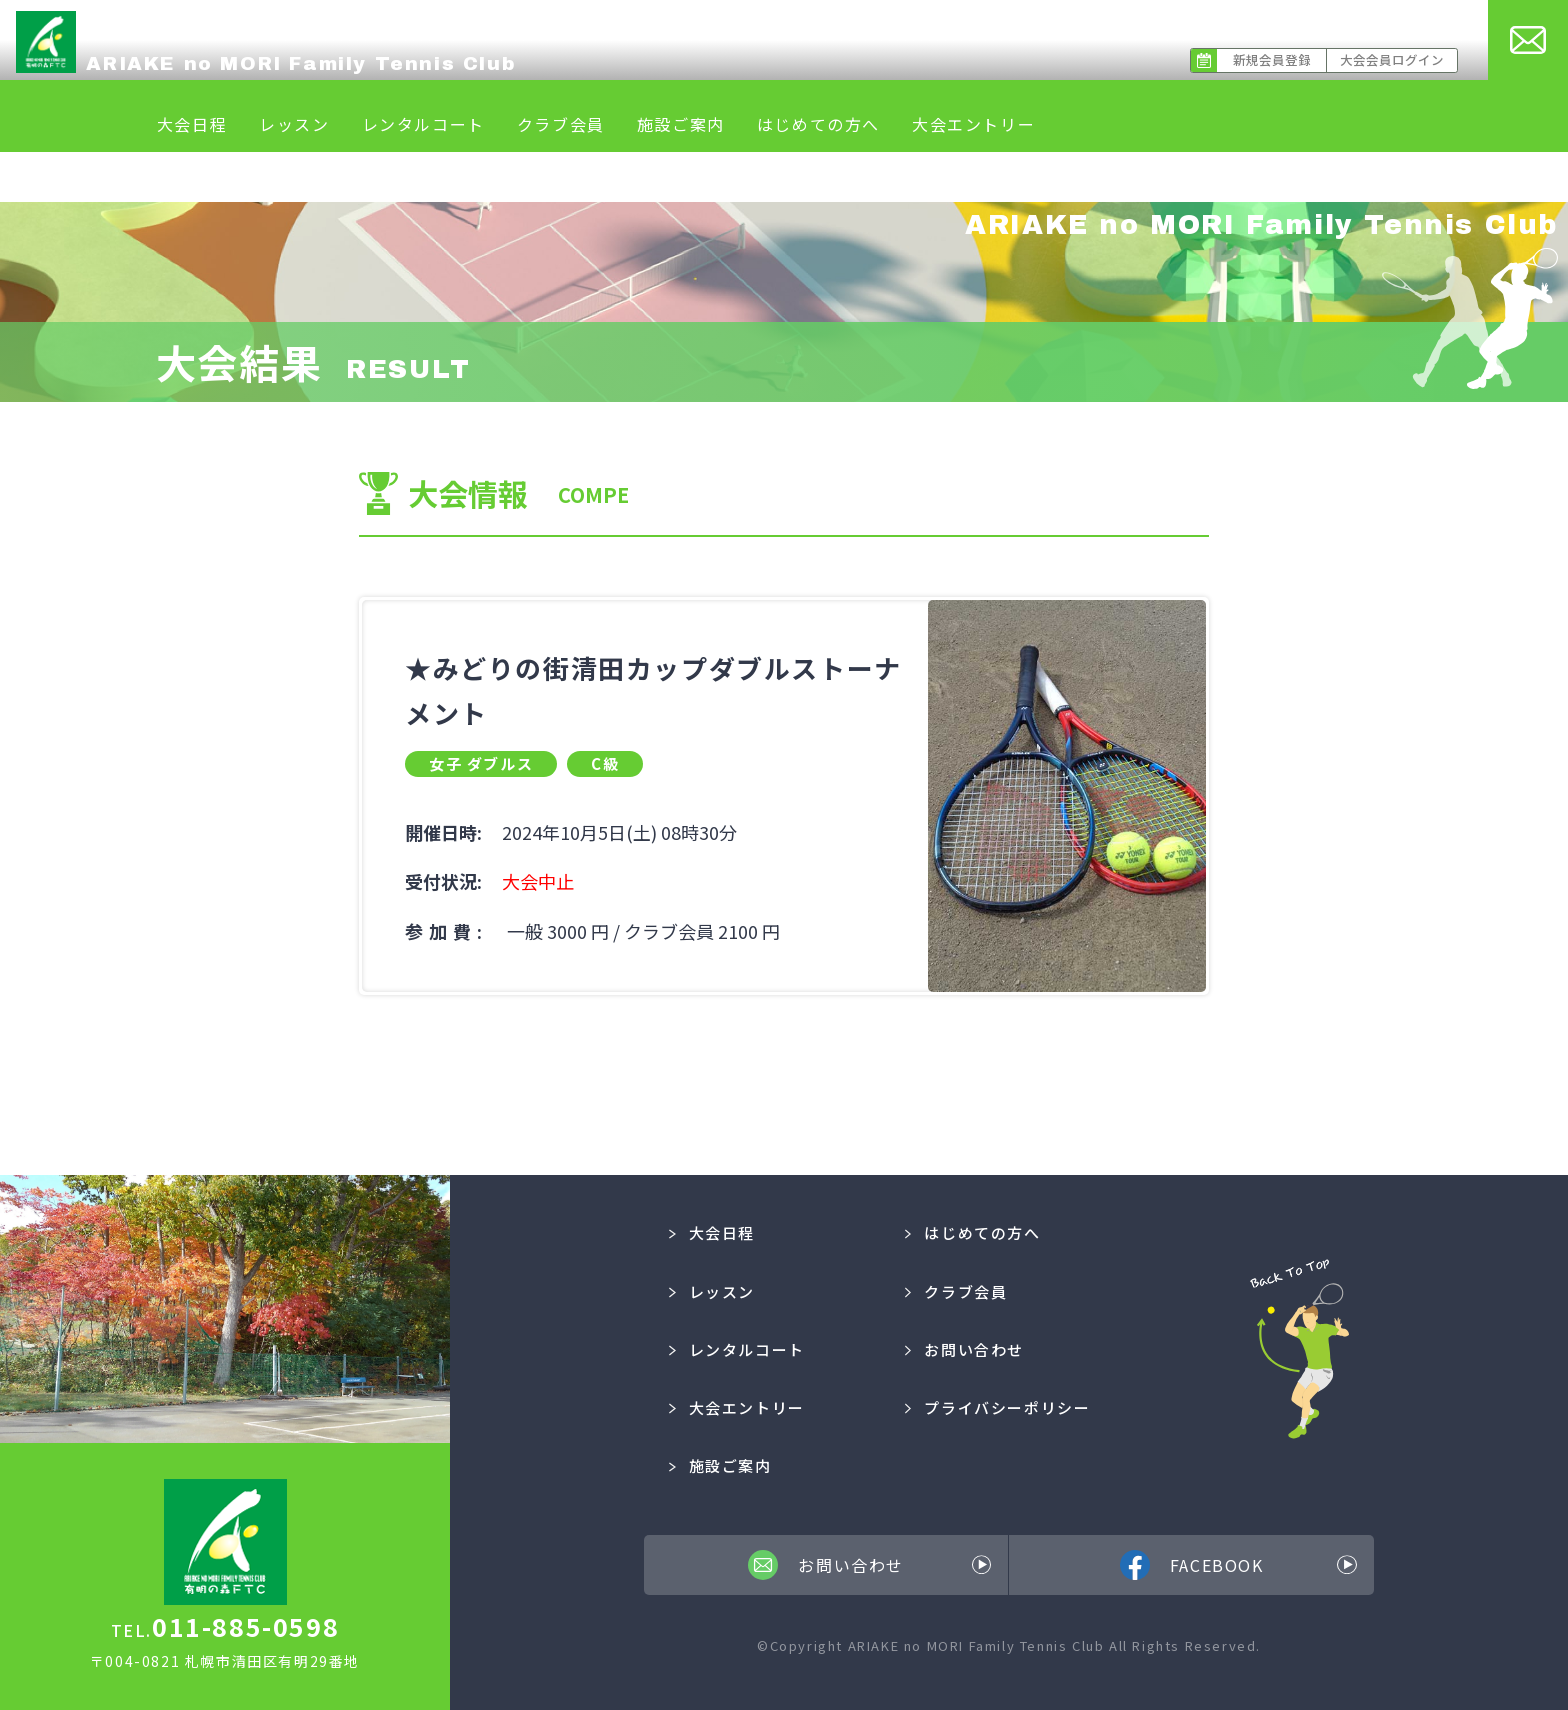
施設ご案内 (681, 124)
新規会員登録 (1272, 59)
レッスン (294, 124)
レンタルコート (423, 124)
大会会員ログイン (1392, 59)
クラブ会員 (561, 124)
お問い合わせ (964, 1349)
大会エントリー (973, 124)
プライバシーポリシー (998, 1407)
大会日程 (192, 124)
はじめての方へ (818, 124)
